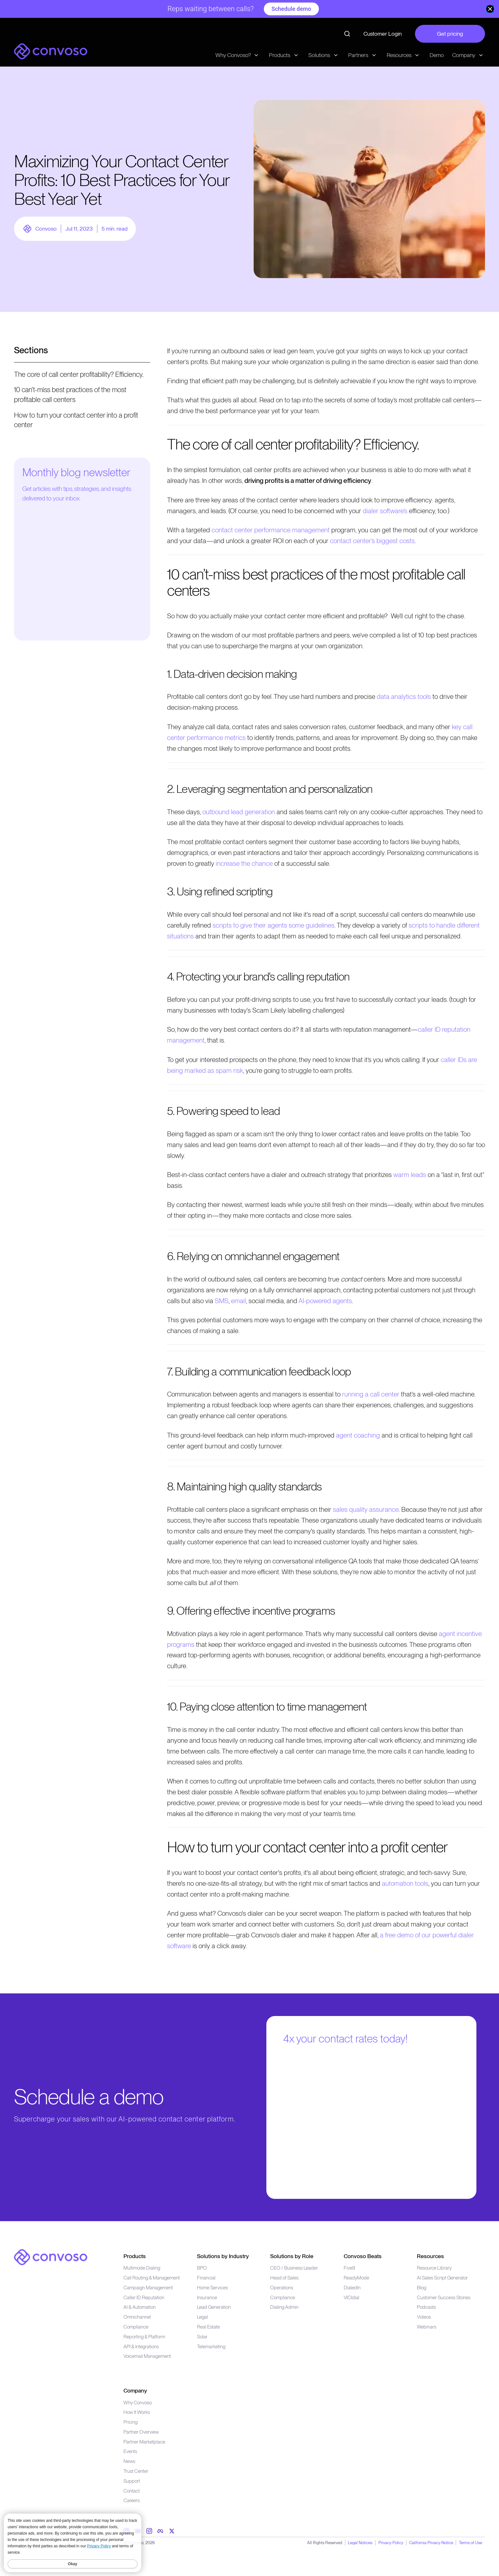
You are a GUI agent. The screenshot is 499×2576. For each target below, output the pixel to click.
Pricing (130, 2422)
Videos (424, 2317)
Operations (281, 2288)
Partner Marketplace (144, 2442)
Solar (202, 2337)
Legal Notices (360, 2542)
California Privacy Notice (431, 2542)
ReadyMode (356, 2278)
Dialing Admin (284, 2307)
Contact (131, 2491)
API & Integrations (141, 2346)
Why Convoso (137, 2403)
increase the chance (244, 863)
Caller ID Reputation (143, 2297)
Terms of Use (470, 2542)
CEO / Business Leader (294, 2268)
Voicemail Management (147, 2356)
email (238, 1301)
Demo (437, 55)
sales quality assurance (366, 1509)
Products (134, 2256)
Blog (421, 2288)
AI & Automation (139, 2307)
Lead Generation (214, 2307)
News (129, 2461)
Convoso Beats (363, 2256)
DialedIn (352, 2288)
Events (130, 2451)
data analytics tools (404, 696)
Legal (202, 2317)
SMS (221, 1301)
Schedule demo (291, 8)
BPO (202, 2268)
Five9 (349, 2268)
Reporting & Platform (144, 2337)
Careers (131, 2500)
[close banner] (490, 9)
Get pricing (450, 33)
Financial (206, 2278)
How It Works (136, 2412)
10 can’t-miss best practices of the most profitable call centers (70, 394)
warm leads (409, 1175)
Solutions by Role (291, 2256)
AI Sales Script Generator (442, 2278)
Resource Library (434, 2268)
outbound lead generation (238, 812)
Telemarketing (211, 2346)
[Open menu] (82, 354)
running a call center (370, 1394)
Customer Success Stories (443, 2297)
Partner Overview (141, 2432)
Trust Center (135, 2471)
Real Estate (208, 2327)
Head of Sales (284, 2278)
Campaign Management (148, 2288)
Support (131, 2481)
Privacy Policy (390, 2542)
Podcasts (426, 2307)
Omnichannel (137, 2317)
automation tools (405, 1883)
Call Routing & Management (151, 2278)
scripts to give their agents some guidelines (273, 925)
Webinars (426, 2327)
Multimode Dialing (141, 2268)
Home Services (212, 2288)
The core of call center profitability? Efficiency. (79, 374)
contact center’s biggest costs (372, 541)
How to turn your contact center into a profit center (76, 420)
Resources (430, 2256)
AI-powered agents (325, 1301)
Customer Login (382, 33)
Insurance (207, 2297)
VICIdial (351, 2297)
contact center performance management (271, 530)
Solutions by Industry (223, 2256)
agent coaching (358, 1435)
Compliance (135, 2327)
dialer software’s (385, 511)
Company (135, 2390)
